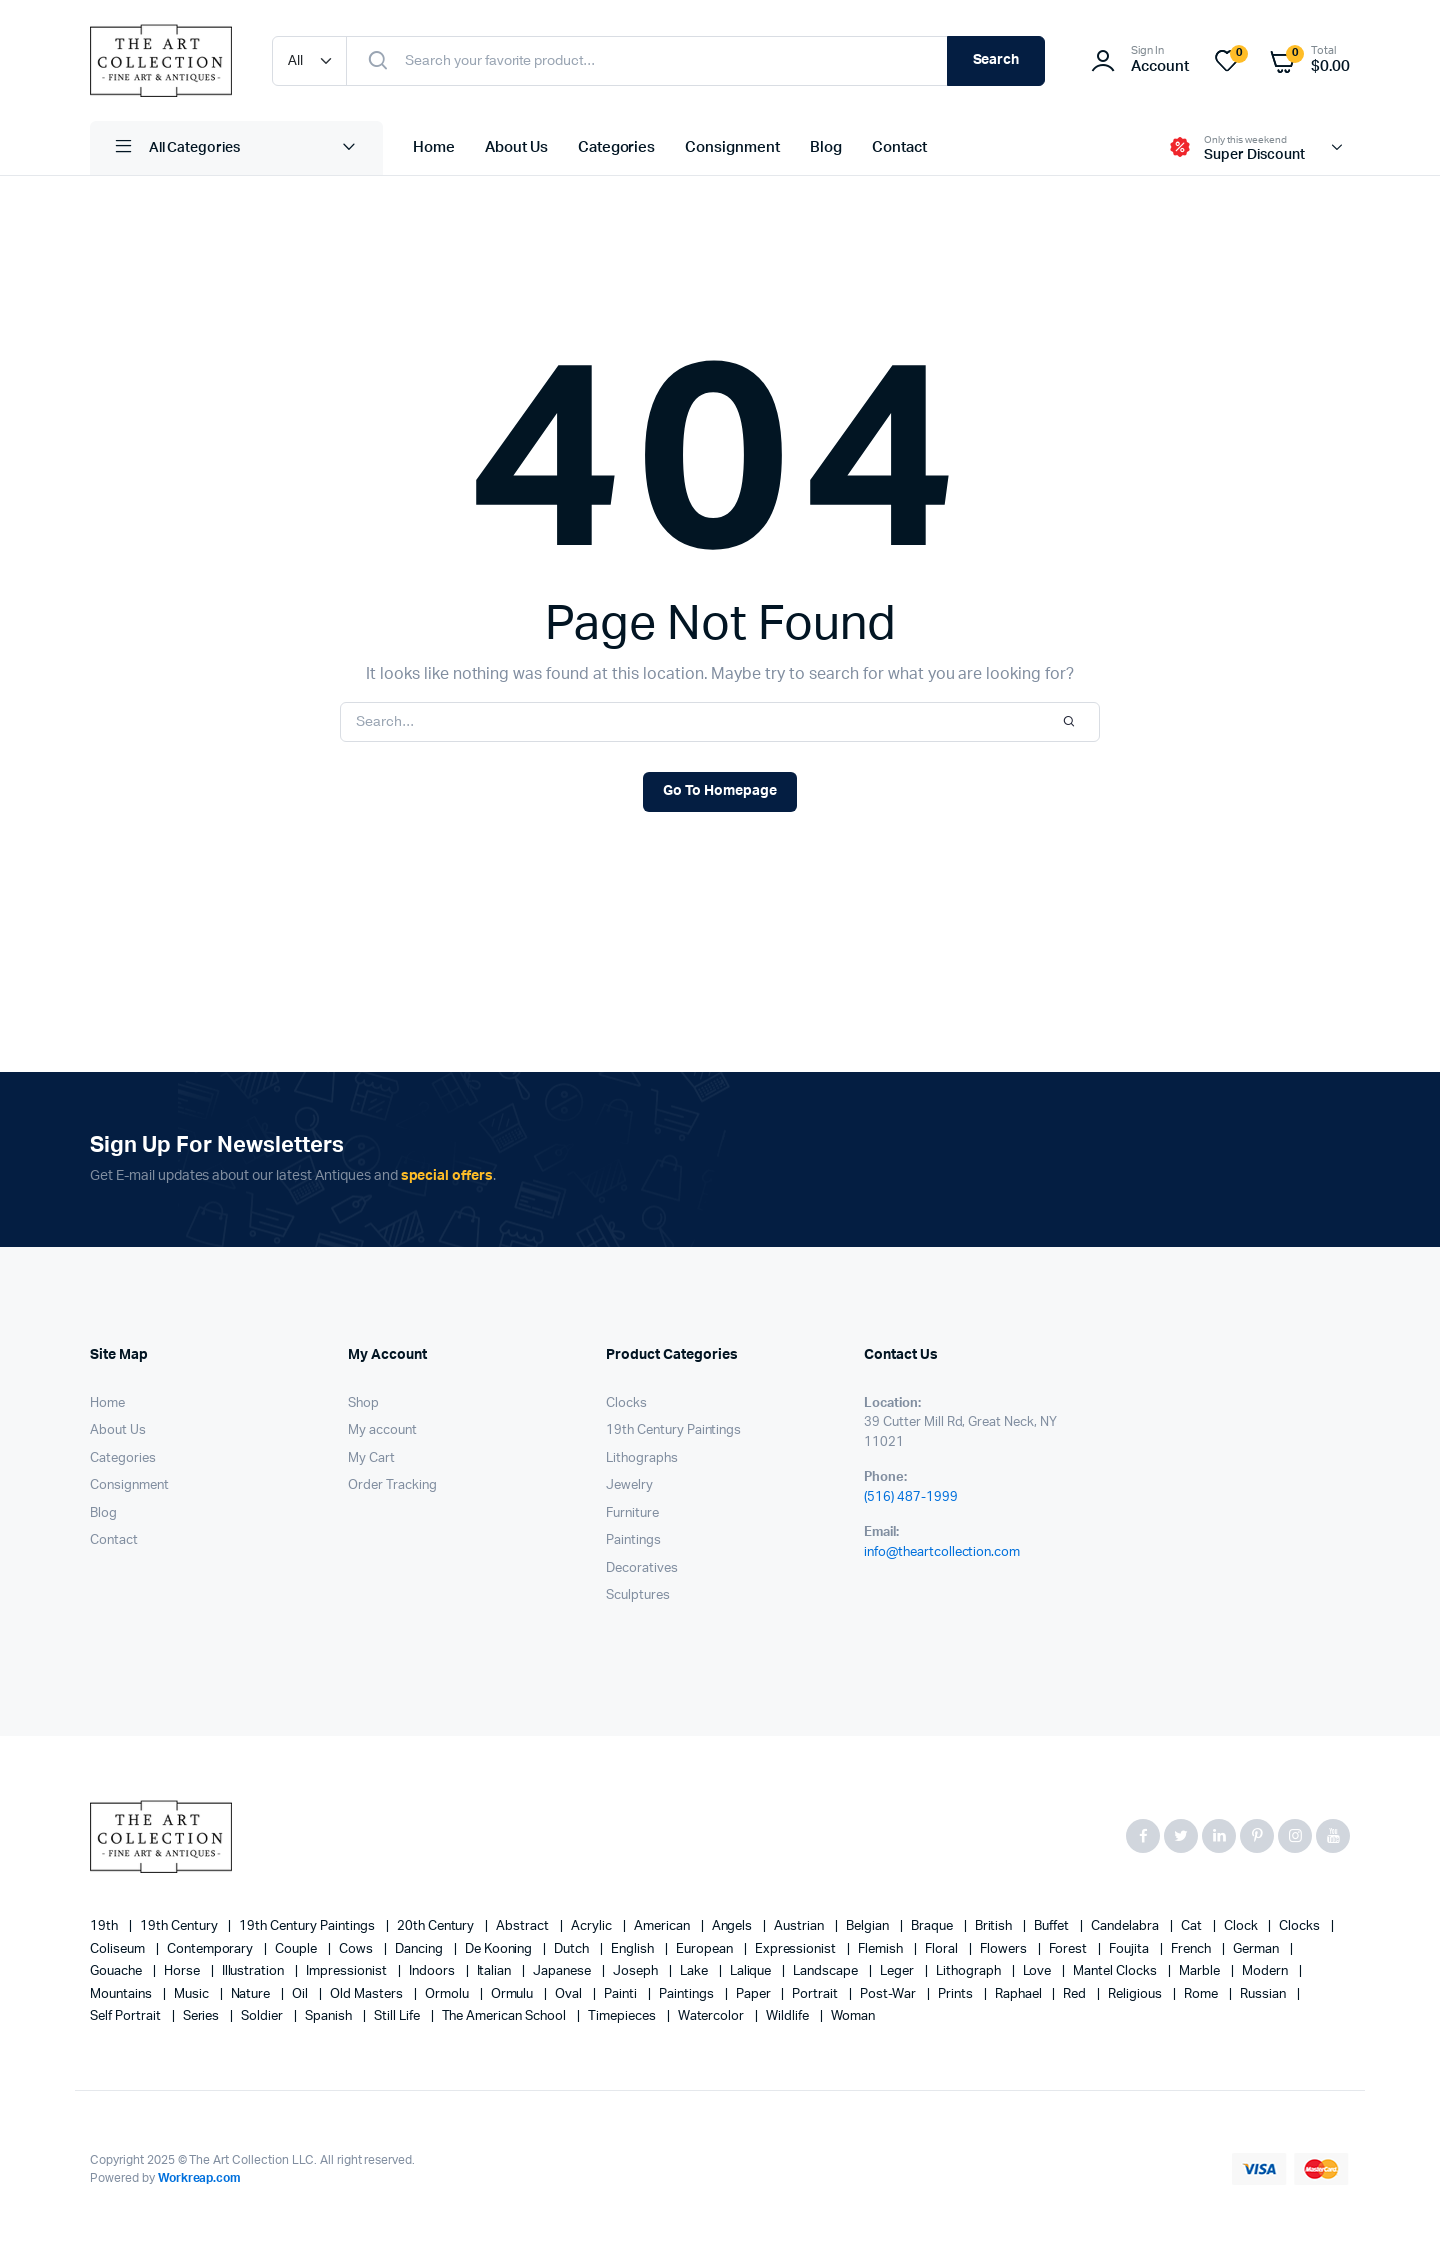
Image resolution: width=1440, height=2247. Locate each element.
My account (382, 1430)
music (193, 1994)
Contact (899, 147)
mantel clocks (1116, 1971)
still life (398, 2016)
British (995, 1926)
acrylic (593, 1926)
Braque (933, 1926)
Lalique (752, 1971)
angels (734, 1926)
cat (1193, 1926)
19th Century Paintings (673, 1430)
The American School (505, 2016)
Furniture (632, 1513)
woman (853, 2016)
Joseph (637, 1971)
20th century (437, 1926)
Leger (898, 1971)
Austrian (800, 1926)
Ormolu (448, 1994)
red (1076, 1994)
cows (357, 1949)
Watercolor (713, 2016)
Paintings (633, 1540)
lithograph (970, 1971)
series (203, 2016)
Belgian (869, 1926)
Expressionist (797, 1949)
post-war (889, 1994)
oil (301, 1994)
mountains (122, 1994)
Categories (617, 147)
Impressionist (348, 1971)
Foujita (1130, 1949)
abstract (524, 1926)
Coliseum (119, 1949)
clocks (1301, 1926)
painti (622, 1994)
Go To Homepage (720, 791)
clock (1242, 1926)
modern (1266, 1971)
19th (105, 1926)
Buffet (1053, 1926)
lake (695, 1971)
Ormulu (514, 1994)
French (1192, 1949)
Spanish (330, 2016)
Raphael (1020, 1994)
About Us (516, 147)
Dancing (420, 1949)
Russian (1264, 1994)
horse (183, 1971)
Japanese (563, 1971)
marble (1201, 1971)
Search (996, 60)
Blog (826, 147)
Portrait (816, 1994)
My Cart (371, 1458)
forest (1070, 1949)
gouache (117, 1971)
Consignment (732, 147)
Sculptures (638, 1595)
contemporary (212, 1949)
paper (755, 1994)
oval (570, 1994)
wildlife (789, 2016)
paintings (688, 1994)
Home (434, 147)
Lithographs (642, 1458)
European (706, 1949)
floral (943, 1949)
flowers (1005, 1949)
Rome (1202, 1994)
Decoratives (642, 1568)
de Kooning (500, 1949)
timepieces (623, 2016)
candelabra (1126, 1926)
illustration (255, 1971)
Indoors (433, 1971)
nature (252, 1994)
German (1257, 1949)
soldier (263, 2016)
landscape (827, 1971)
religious (1136, 1994)
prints (957, 1994)
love (1039, 1971)
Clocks (626, 1403)
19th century (180, 1926)
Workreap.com (200, 2178)
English (634, 1949)
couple (297, 1949)
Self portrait (127, 2016)
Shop (363, 1403)
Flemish (882, 1949)
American (663, 1926)
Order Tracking (392, 1485)
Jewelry (629, 1485)
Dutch (573, 1949)
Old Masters (368, 1994)
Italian (496, 1971)
